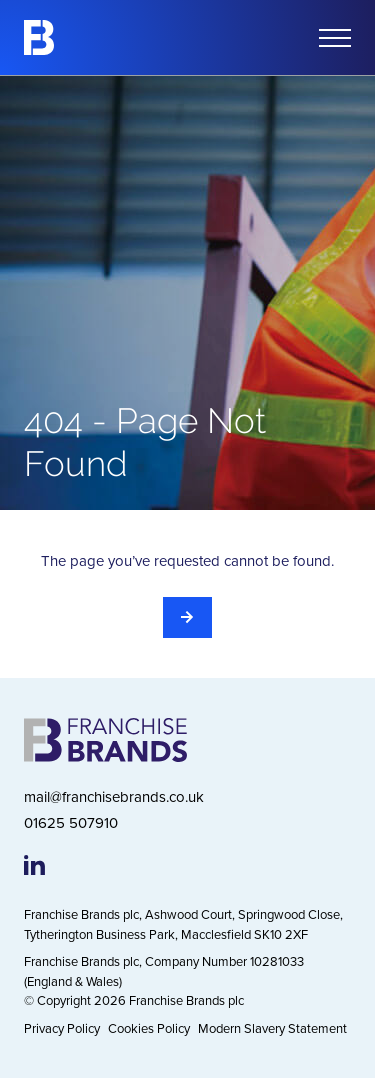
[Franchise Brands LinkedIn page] (34, 865)
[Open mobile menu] (335, 38)
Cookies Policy (149, 1028)
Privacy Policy (62, 1028)
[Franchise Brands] (39, 37)
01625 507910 (71, 822)
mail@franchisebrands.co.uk (114, 796)
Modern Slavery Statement (272, 1028)
